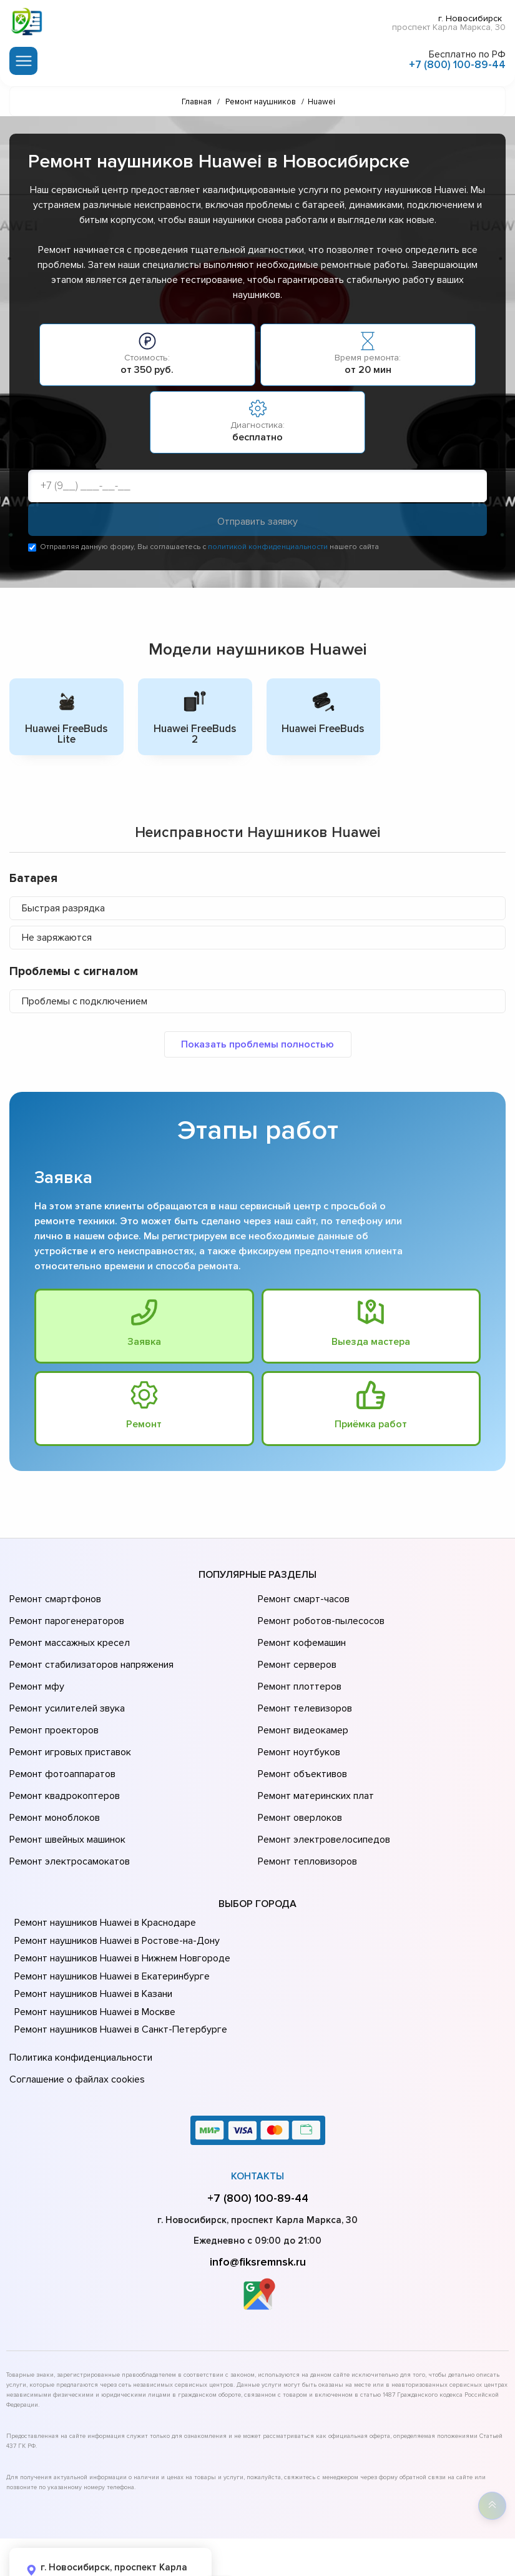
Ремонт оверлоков (298, 1775)
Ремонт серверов (296, 1652)
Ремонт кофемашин (300, 1635)
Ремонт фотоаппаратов (60, 1740)
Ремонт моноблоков (52, 1775)
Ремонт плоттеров (298, 1670)
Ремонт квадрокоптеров (62, 1757)
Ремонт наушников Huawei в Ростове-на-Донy (113, 1886)
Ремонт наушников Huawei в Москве (92, 1957)
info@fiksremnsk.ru (258, 2199)
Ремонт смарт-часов (302, 1600)
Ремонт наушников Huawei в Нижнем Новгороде (118, 1904)
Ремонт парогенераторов (65, 1617)
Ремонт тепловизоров (306, 1810)
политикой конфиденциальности (268, 549)
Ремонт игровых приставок (67, 1722)
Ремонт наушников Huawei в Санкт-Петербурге (116, 1975)
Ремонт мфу (35, 1670)
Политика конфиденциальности (78, 2002)
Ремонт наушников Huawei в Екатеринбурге (108, 1922)
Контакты (257, 2114)
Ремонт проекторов (52, 1705)
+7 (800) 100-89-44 (457, 61)
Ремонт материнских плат (313, 1757)
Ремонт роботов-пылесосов (319, 1617)
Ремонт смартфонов (53, 1600)
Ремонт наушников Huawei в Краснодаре (102, 1869)
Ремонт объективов (301, 1740)
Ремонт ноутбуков (297, 1722)
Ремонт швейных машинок (65, 1792)
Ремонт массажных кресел (67, 1635)
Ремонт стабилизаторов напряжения (89, 1652)
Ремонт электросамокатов (66, 1810)
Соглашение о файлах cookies (74, 2019)
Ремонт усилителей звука (64, 1687)
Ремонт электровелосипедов (321, 1792)
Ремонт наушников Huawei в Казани (91, 1940)
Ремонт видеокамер (301, 1705)
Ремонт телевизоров (303, 1687)
